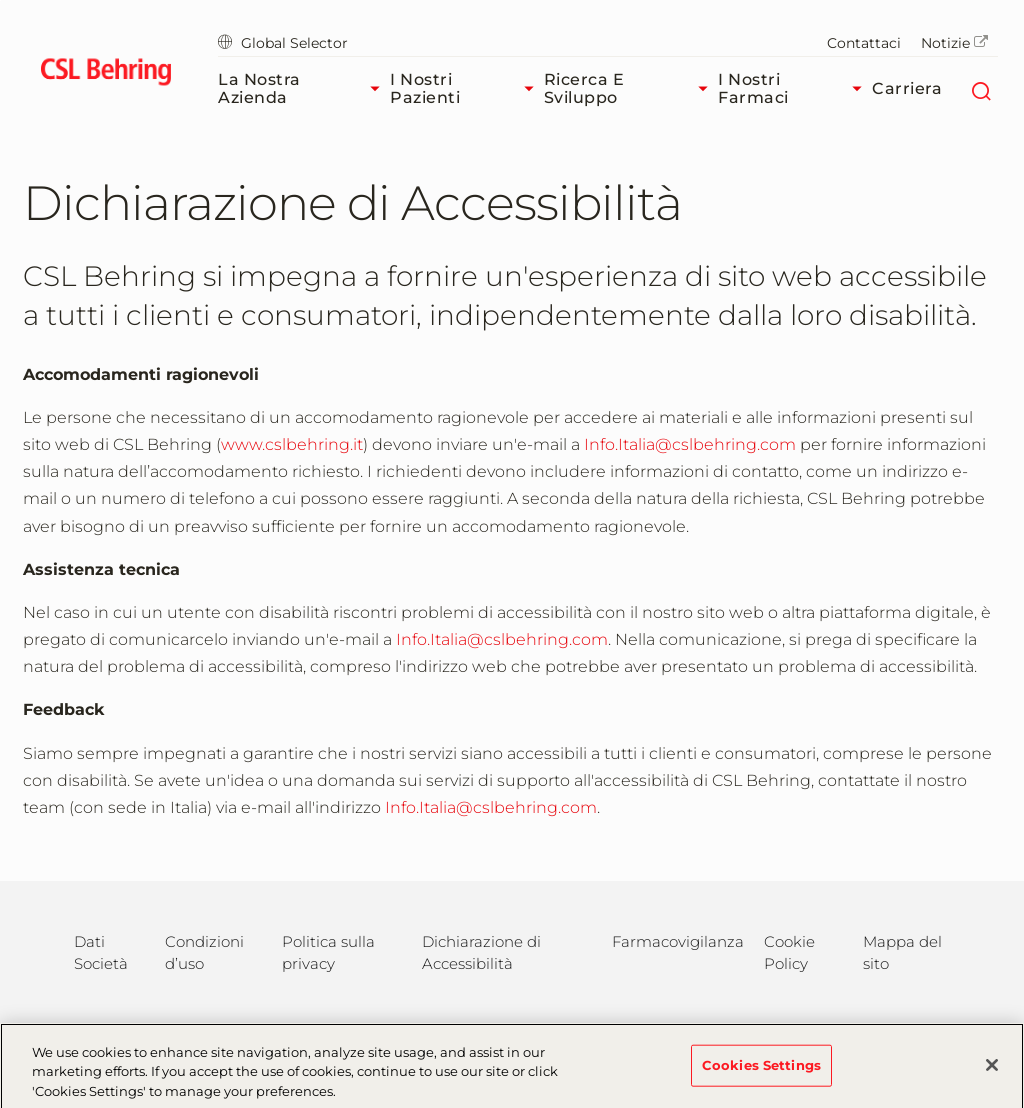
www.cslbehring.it (292, 444)
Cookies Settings (761, 1072)
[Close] (992, 1072)
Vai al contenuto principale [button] (0, 0)
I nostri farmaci (795, 88)
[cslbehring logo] (105, 75)
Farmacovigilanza (678, 941)
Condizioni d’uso (204, 952)
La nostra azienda (304, 88)
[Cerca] (980, 89)
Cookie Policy (789, 952)
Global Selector (283, 43)
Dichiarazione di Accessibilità (481, 952)
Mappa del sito (902, 952)
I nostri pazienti (466, 88)
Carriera (907, 88)
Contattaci (864, 43)
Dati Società (101, 952)
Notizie (954, 43)
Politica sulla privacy (328, 952)
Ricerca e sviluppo (631, 88)
